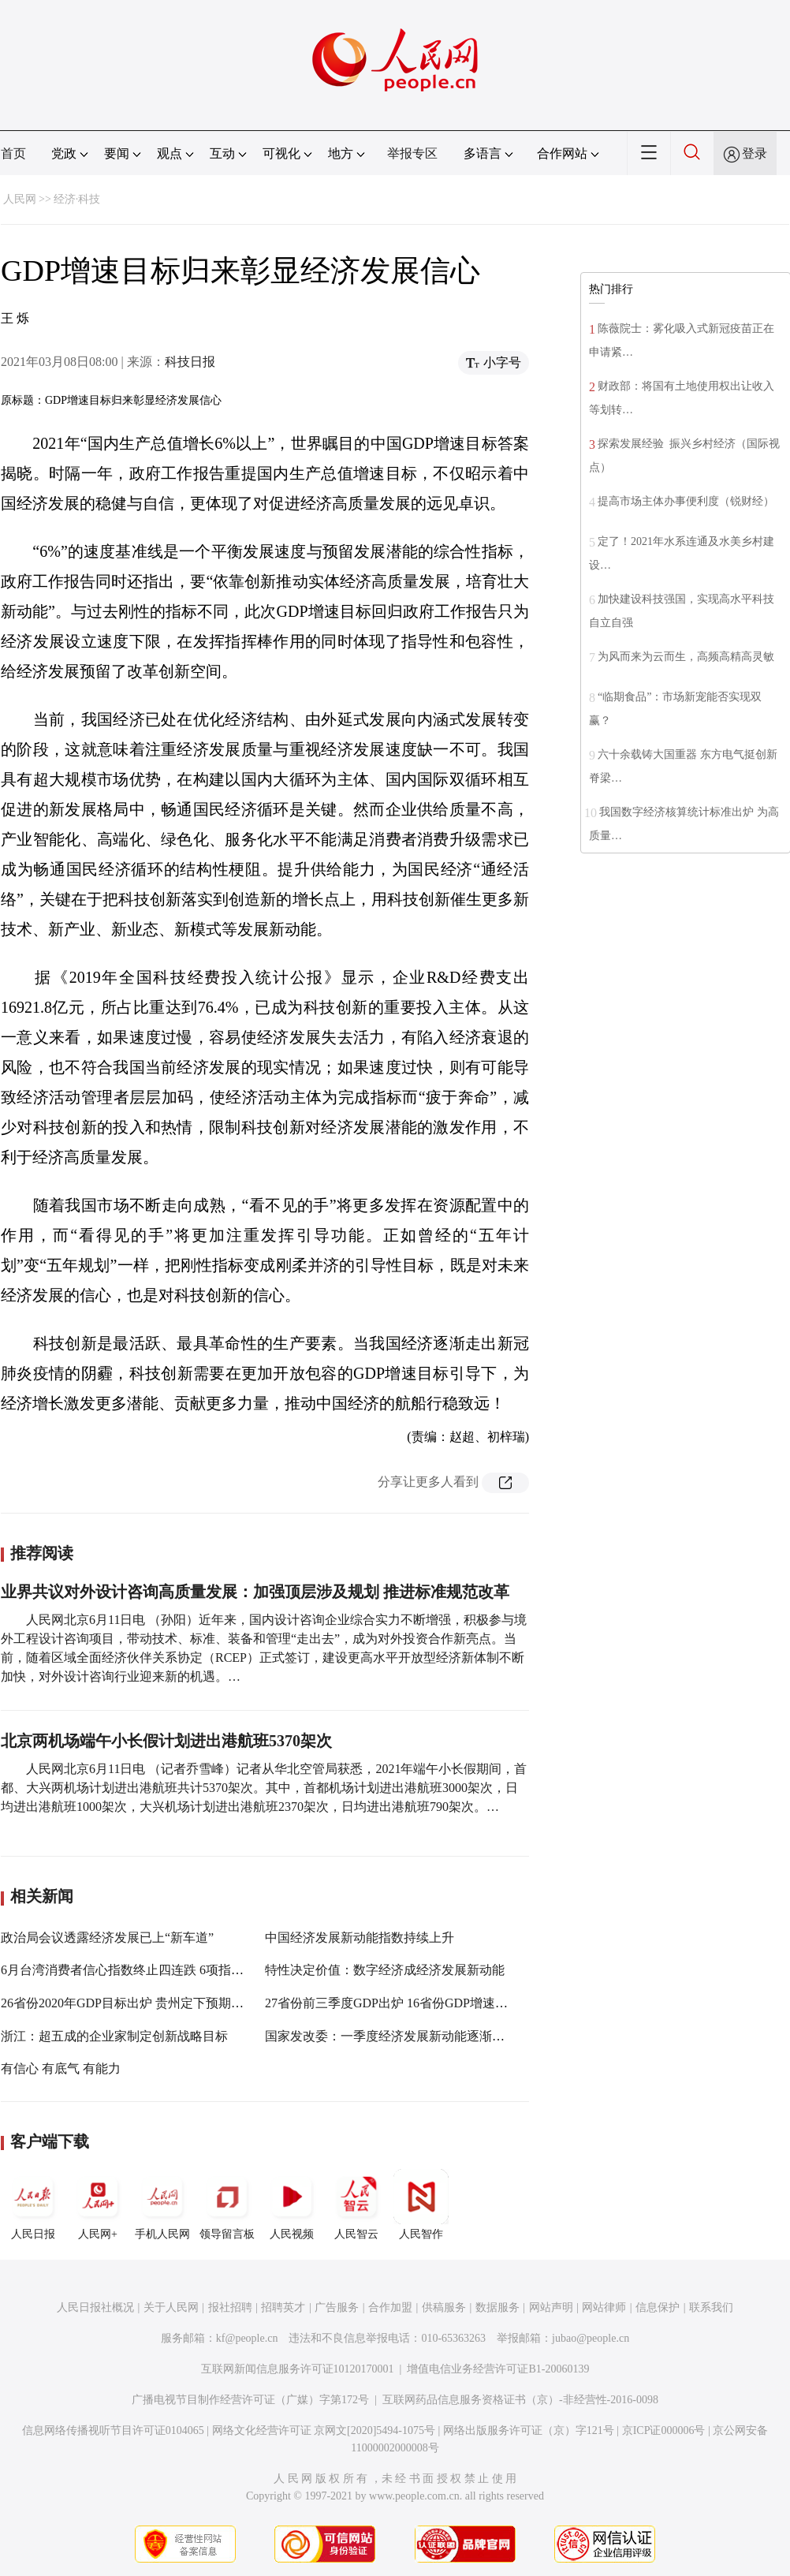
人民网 (19, 199)
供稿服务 (444, 2307)
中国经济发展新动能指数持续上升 (359, 1937)
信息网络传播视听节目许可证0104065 (113, 2430)
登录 (754, 153)
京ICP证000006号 (664, 2430)
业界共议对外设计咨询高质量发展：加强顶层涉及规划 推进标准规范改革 (255, 1591)
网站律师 (604, 2307)
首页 (13, 153)
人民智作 (421, 2204)
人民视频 (291, 2204)
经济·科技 (77, 199)
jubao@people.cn (590, 2338)
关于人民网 (171, 2307)
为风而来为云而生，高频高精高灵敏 (686, 657)
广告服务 (337, 2307)
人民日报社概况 (95, 2307)
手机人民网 (162, 2204)
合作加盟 (390, 2307)
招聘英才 (283, 2307)
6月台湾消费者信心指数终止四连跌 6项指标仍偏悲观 (147, 1970)
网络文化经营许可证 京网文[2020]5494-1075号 (324, 2430)
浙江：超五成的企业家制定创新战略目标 (114, 2036)
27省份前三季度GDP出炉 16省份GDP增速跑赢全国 (405, 2003)
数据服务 (497, 2307)
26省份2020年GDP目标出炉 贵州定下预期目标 (128, 2003)
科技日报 (190, 361)
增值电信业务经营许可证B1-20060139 (498, 2369)
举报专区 (412, 153)
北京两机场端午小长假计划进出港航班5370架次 (166, 1740)
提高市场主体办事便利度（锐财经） (686, 501)
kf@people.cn (247, 2338)
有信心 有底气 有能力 (61, 2068)
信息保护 (657, 2307)
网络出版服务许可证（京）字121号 (528, 2430)
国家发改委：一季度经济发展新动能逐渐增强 (391, 2036)
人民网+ (97, 2204)
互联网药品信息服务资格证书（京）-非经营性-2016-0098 (520, 2400)
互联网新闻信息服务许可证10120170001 (297, 2369)
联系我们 (711, 2307)
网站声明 (551, 2307)
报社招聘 (230, 2307)
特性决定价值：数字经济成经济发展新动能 (385, 1970)
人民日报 (33, 2204)
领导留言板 (227, 2204)
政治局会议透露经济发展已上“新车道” (107, 1937)
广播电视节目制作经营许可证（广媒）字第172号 (250, 2400)
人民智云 (356, 2204)
